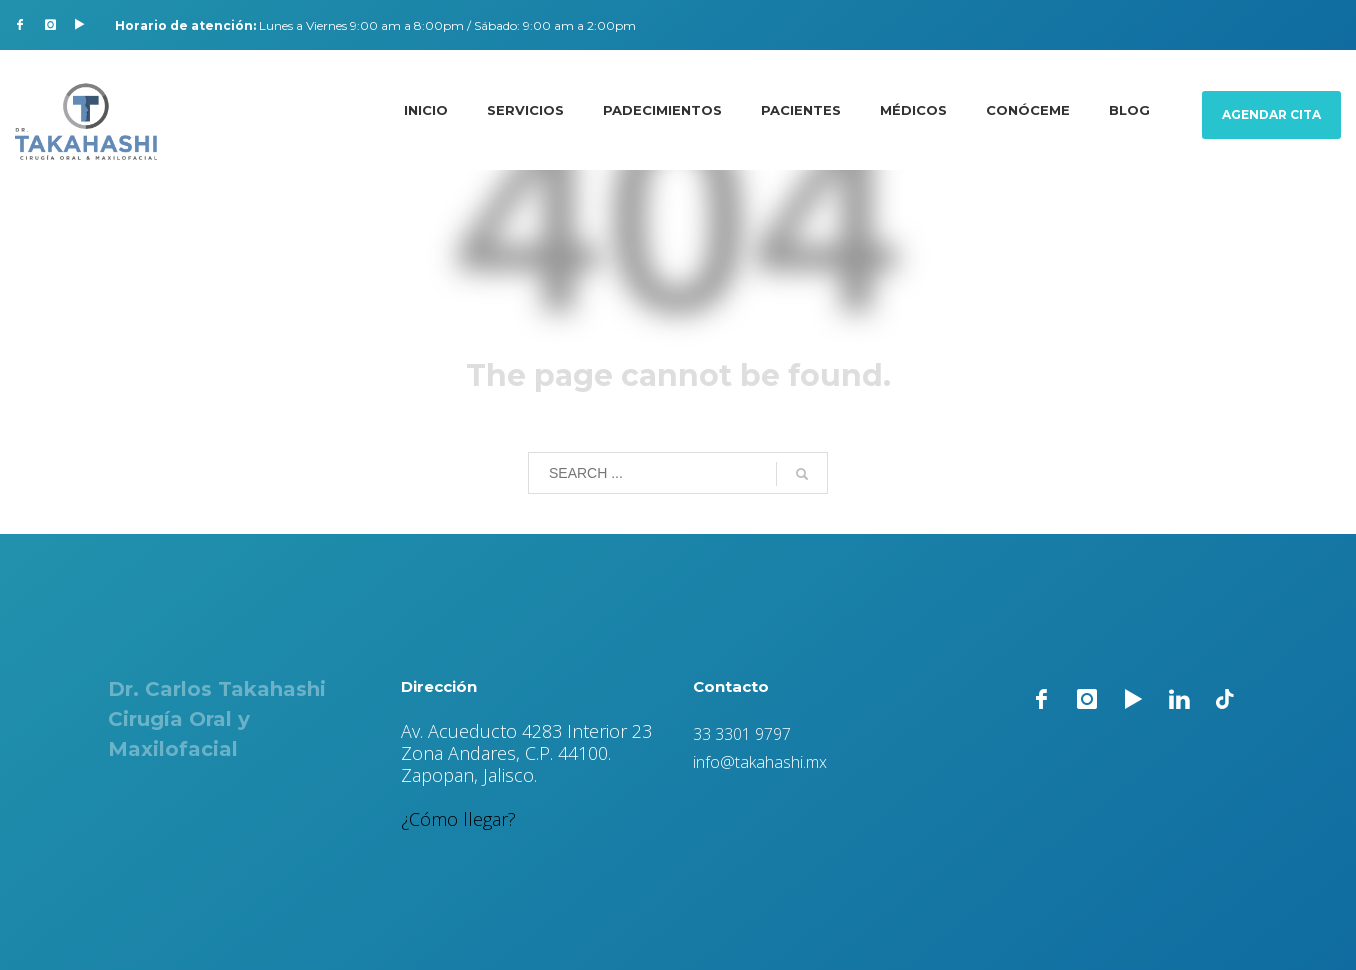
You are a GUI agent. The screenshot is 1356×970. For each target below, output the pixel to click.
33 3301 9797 (742, 734)
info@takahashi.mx (760, 762)
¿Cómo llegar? (458, 819)
